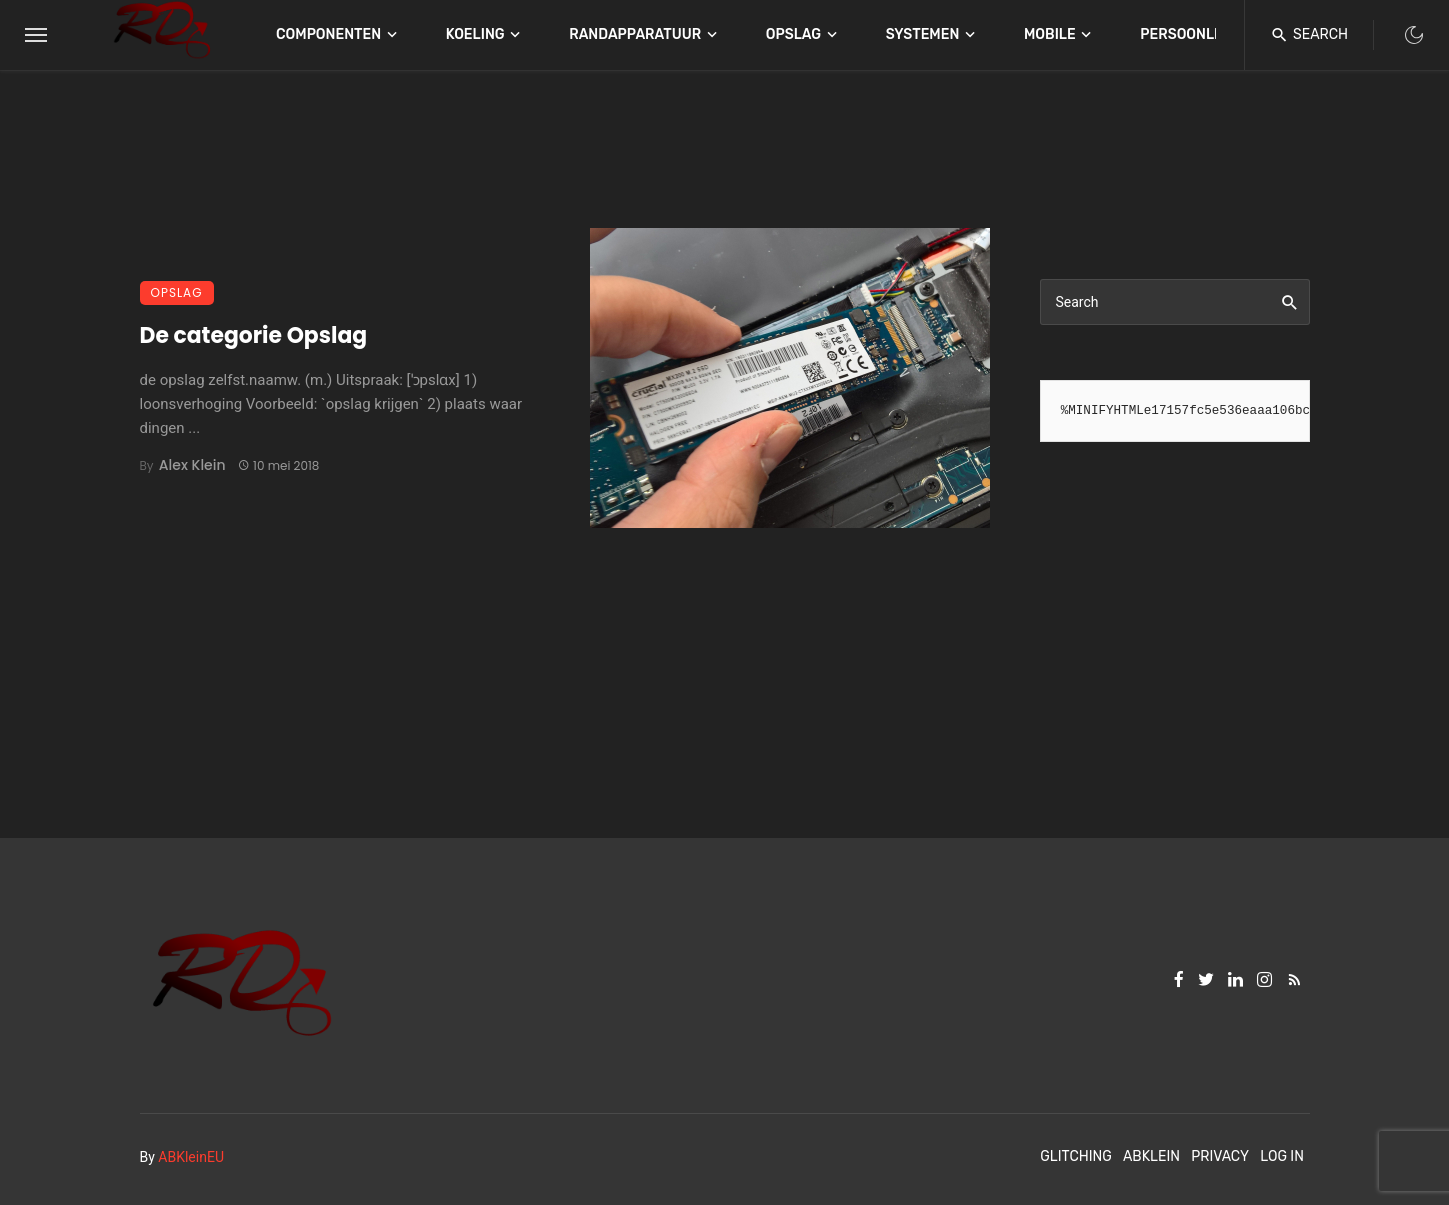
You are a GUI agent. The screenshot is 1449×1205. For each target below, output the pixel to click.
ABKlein (1151, 1156)
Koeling (475, 34)
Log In (1282, 1156)
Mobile (1050, 34)
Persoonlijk (1188, 34)
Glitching (1076, 1156)
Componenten (328, 34)
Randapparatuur (635, 34)
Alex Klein (192, 465)
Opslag (793, 34)
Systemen (923, 34)
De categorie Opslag (254, 335)
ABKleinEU (191, 1157)
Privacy (1220, 1156)
